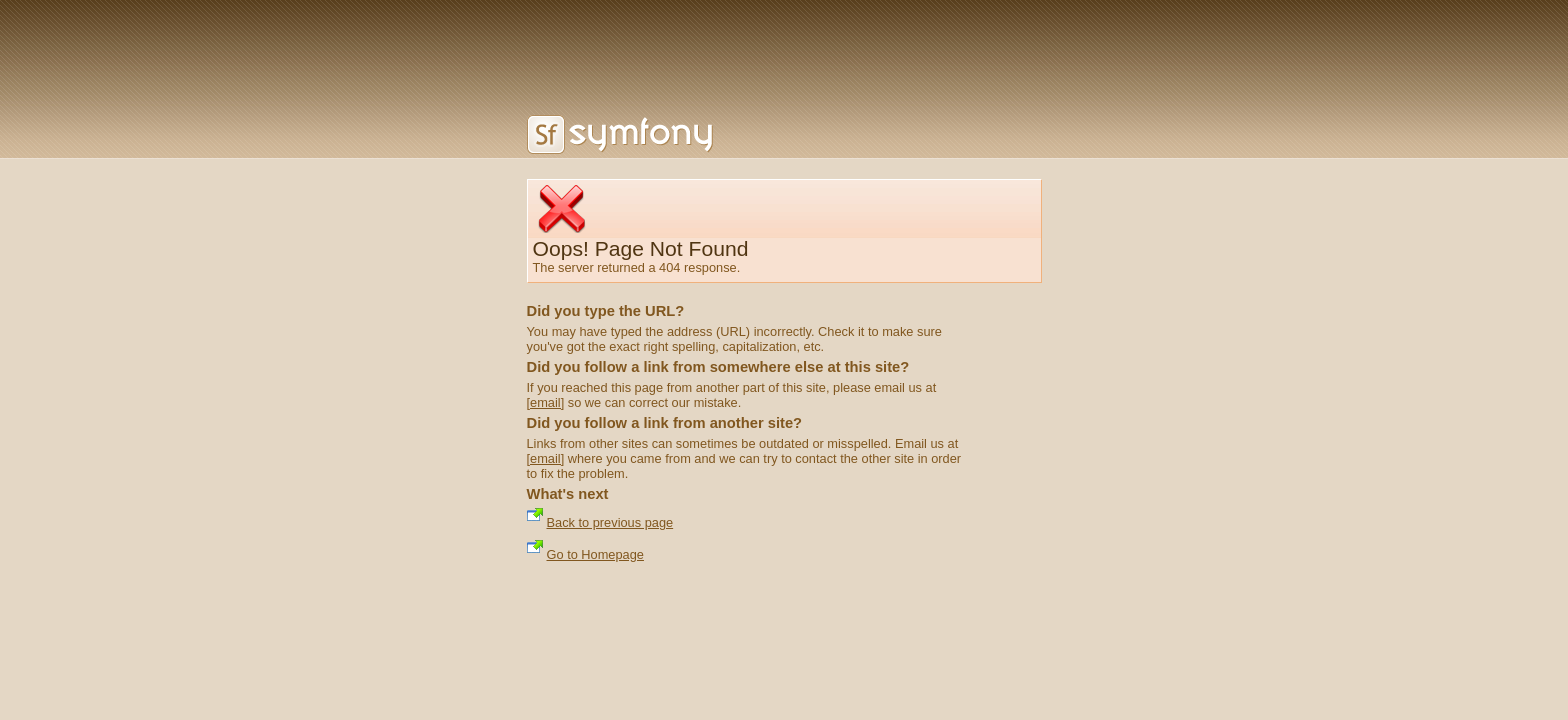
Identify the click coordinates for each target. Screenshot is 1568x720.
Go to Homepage (595, 554)
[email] (546, 402)
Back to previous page (610, 522)
